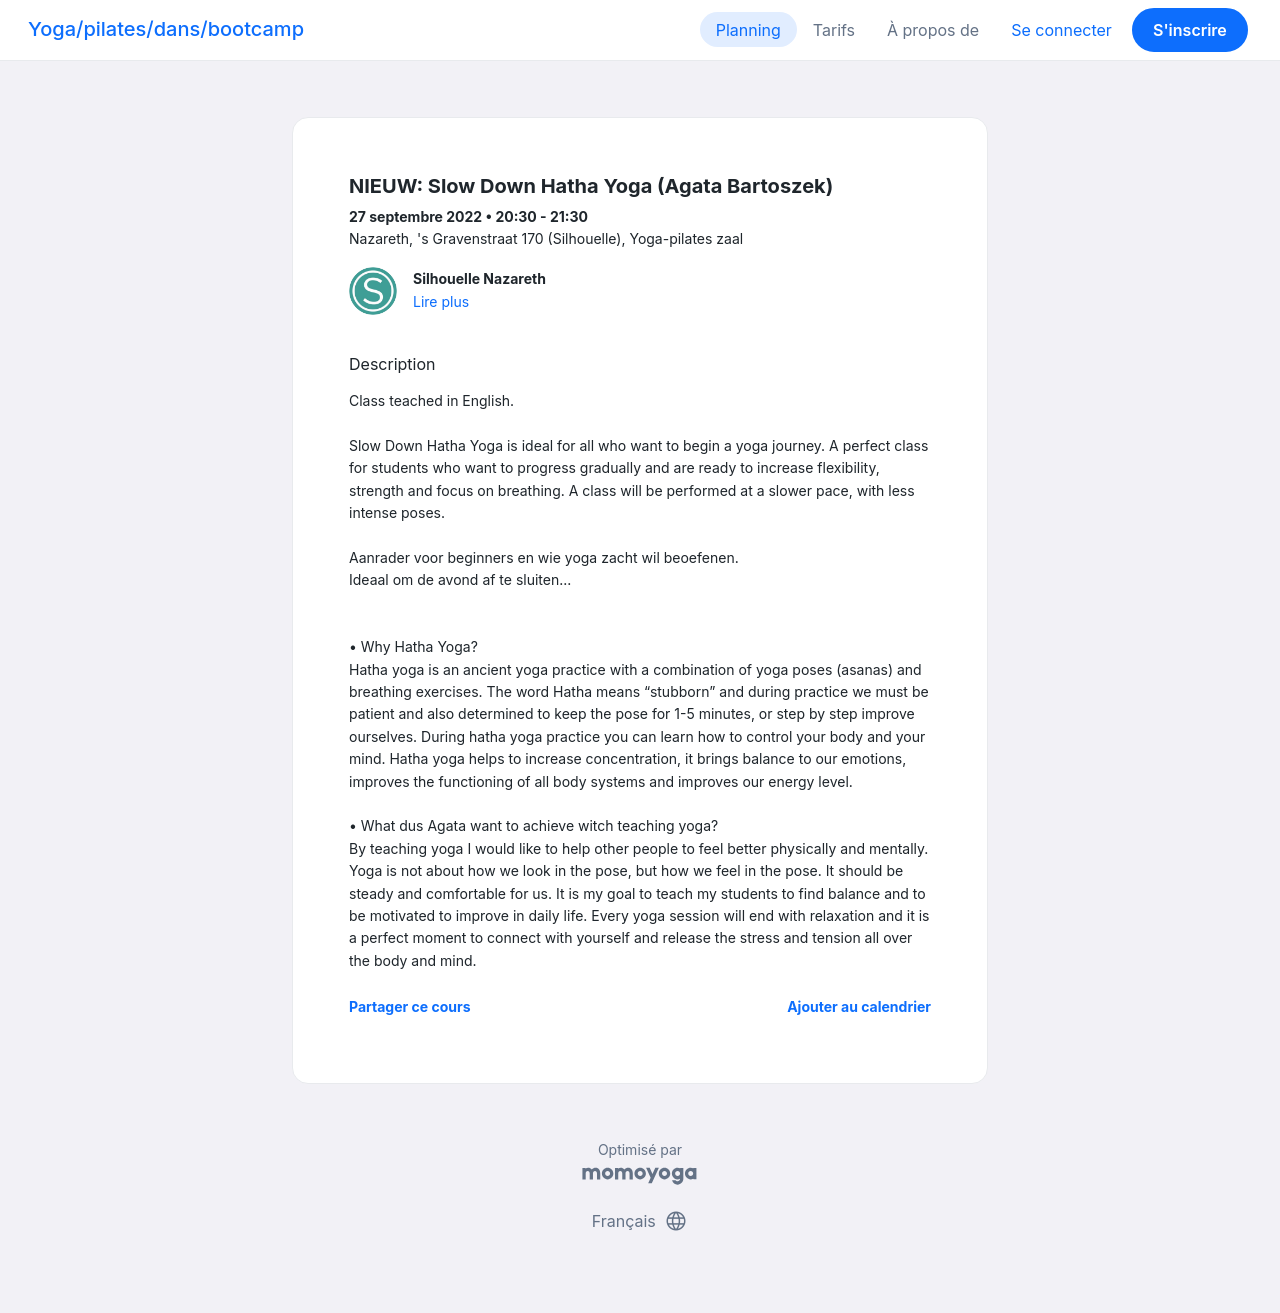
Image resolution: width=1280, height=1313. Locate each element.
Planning (748, 30)
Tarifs (834, 30)
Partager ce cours (410, 1006)
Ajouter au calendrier (859, 1006)
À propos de (933, 30)
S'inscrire (1190, 30)
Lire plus (441, 301)
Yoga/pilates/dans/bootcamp (166, 29)
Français (640, 1221)
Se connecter (1061, 30)
